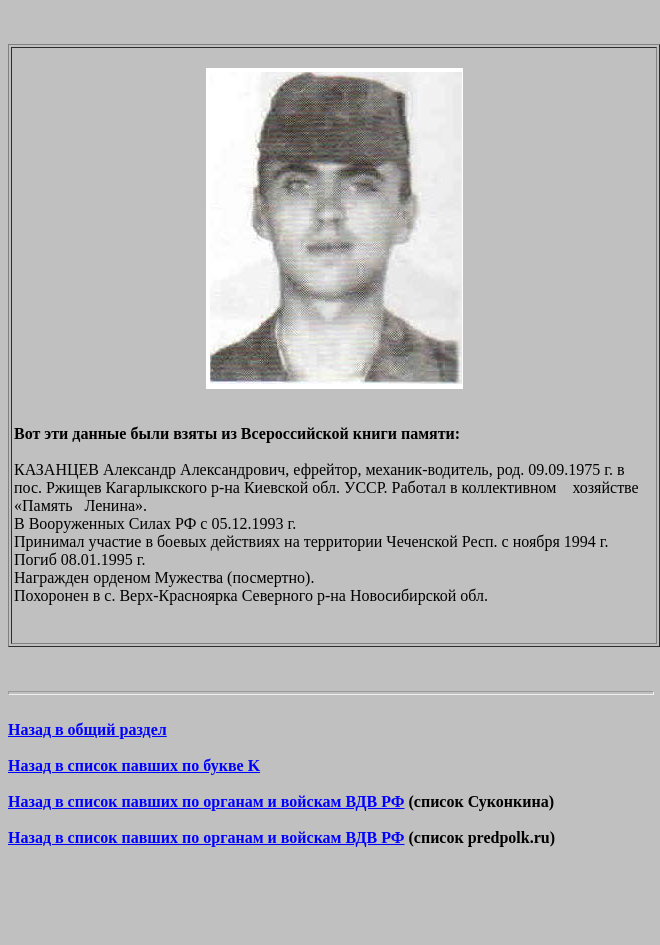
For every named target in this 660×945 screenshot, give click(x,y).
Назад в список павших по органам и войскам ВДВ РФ (206, 801)
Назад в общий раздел (87, 729)
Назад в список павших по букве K (134, 765)
